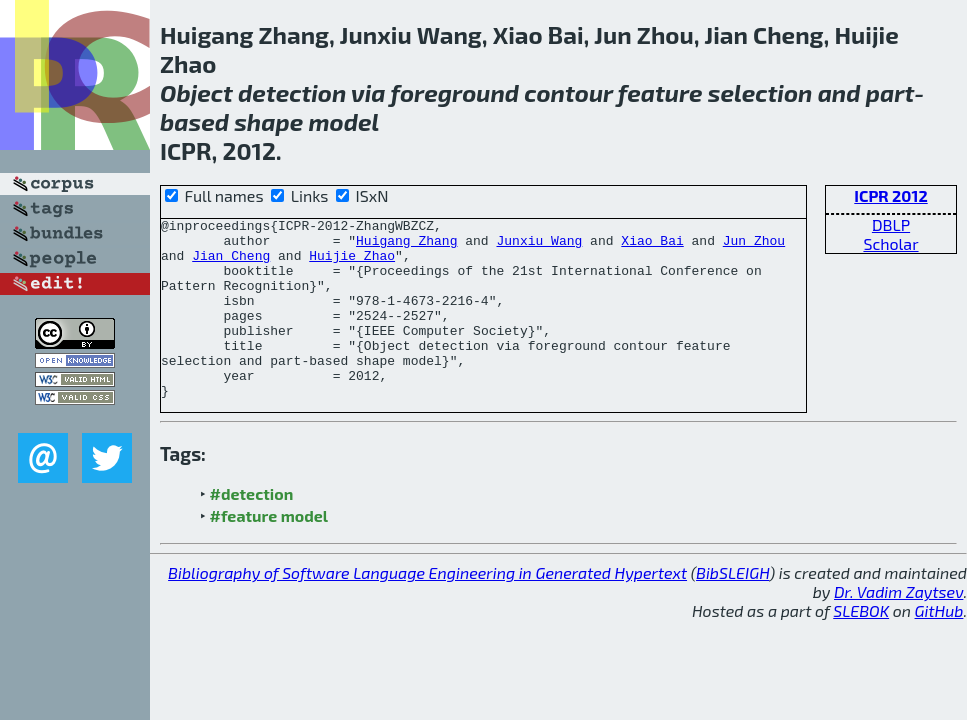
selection (760, 92)
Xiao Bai (652, 246)
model (343, 121)
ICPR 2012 (890, 195)
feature (660, 92)
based (194, 121)
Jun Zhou (754, 246)
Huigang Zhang (406, 246)
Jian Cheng (231, 264)
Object (196, 92)
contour (568, 92)
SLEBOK (861, 646)
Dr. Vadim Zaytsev (898, 627)
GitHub (939, 646)
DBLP (891, 224)
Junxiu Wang (539, 246)
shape (268, 121)
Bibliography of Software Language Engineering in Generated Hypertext (427, 608)
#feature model (269, 551)
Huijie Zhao (352, 264)
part (890, 92)
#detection (252, 529)
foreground (454, 92)
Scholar (890, 243)
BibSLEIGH (732, 608)
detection (292, 92)
